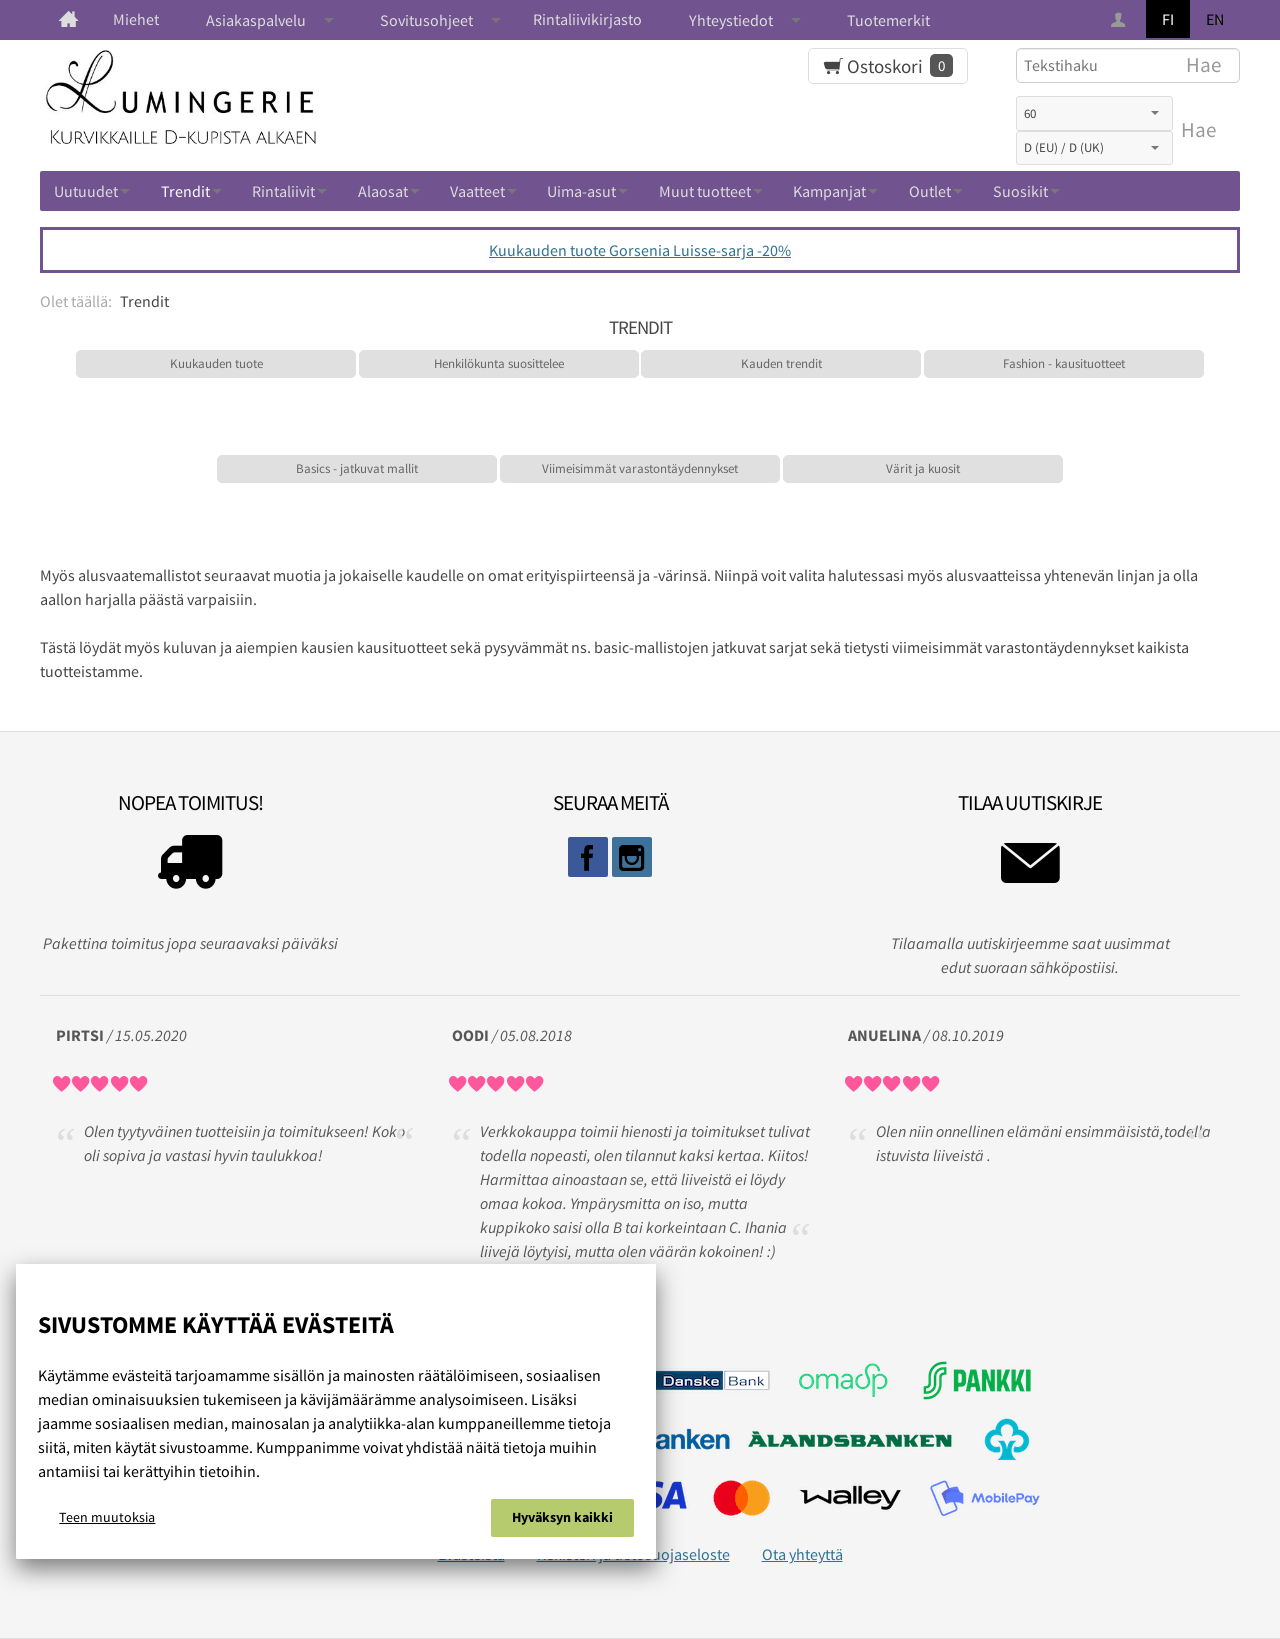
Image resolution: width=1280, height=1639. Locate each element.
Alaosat (383, 191)
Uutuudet (86, 191)
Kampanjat (829, 191)
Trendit (185, 191)
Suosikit (1020, 191)
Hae (1198, 130)
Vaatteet (477, 191)
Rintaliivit (283, 191)
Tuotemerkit (888, 20)
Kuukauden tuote (216, 363)
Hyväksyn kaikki (562, 1517)
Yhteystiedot (731, 20)
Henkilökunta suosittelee (499, 363)
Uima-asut (581, 191)
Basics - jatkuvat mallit (357, 468)
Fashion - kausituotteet (1064, 363)
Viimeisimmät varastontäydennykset (640, 468)
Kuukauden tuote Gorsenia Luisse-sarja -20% (640, 250)
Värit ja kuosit (923, 468)
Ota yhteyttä (802, 1554)
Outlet (930, 191)
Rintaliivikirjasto (587, 19)
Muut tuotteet (705, 191)
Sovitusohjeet (426, 20)
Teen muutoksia (107, 1517)
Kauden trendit (781, 363)
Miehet (136, 19)
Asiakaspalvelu (256, 20)
